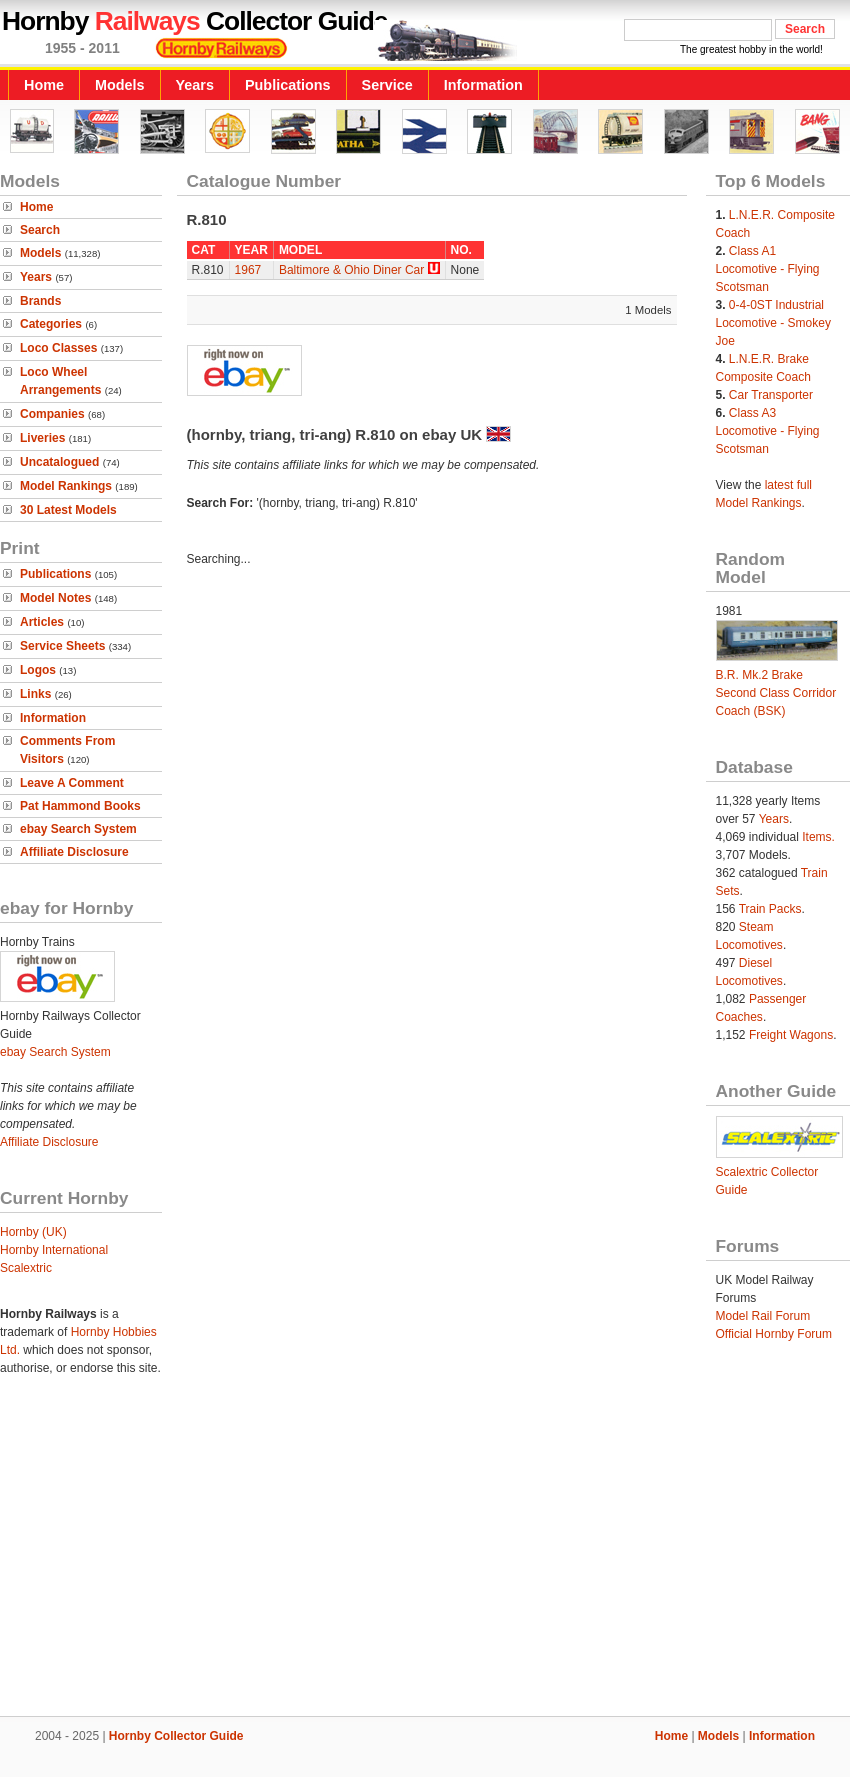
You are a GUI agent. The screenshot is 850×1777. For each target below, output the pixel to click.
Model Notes (55, 598)
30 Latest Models (68, 510)
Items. (818, 837)
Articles (42, 622)
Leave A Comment (72, 783)
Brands (40, 301)
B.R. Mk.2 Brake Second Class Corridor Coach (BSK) (776, 693)
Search (40, 230)
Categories (51, 324)
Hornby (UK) (33, 1232)
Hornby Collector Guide (176, 1736)
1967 (248, 270)
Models (120, 85)
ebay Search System (78, 829)
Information (483, 85)
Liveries (42, 438)
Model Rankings (66, 486)
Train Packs (770, 909)
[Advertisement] (425, 1553)
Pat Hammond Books (80, 806)
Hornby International (54, 1250)
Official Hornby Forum (774, 1334)
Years (195, 85)
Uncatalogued (59, 462)
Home (44, 85)
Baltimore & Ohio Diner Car (351, 270)
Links (35, 694)
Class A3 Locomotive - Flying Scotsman (768, 431)
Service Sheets (62, 646)
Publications (288, 85)
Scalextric (26, 1268)
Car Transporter (771, 395)
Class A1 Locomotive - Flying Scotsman (768, 269)
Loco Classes (58, 348)
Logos (38, 670)
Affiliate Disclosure (74, 852)
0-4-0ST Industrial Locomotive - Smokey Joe (773, 323)
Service (387, 85)
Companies (52, 414)
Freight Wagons (791, 1035)
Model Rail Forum (763, 1316)
